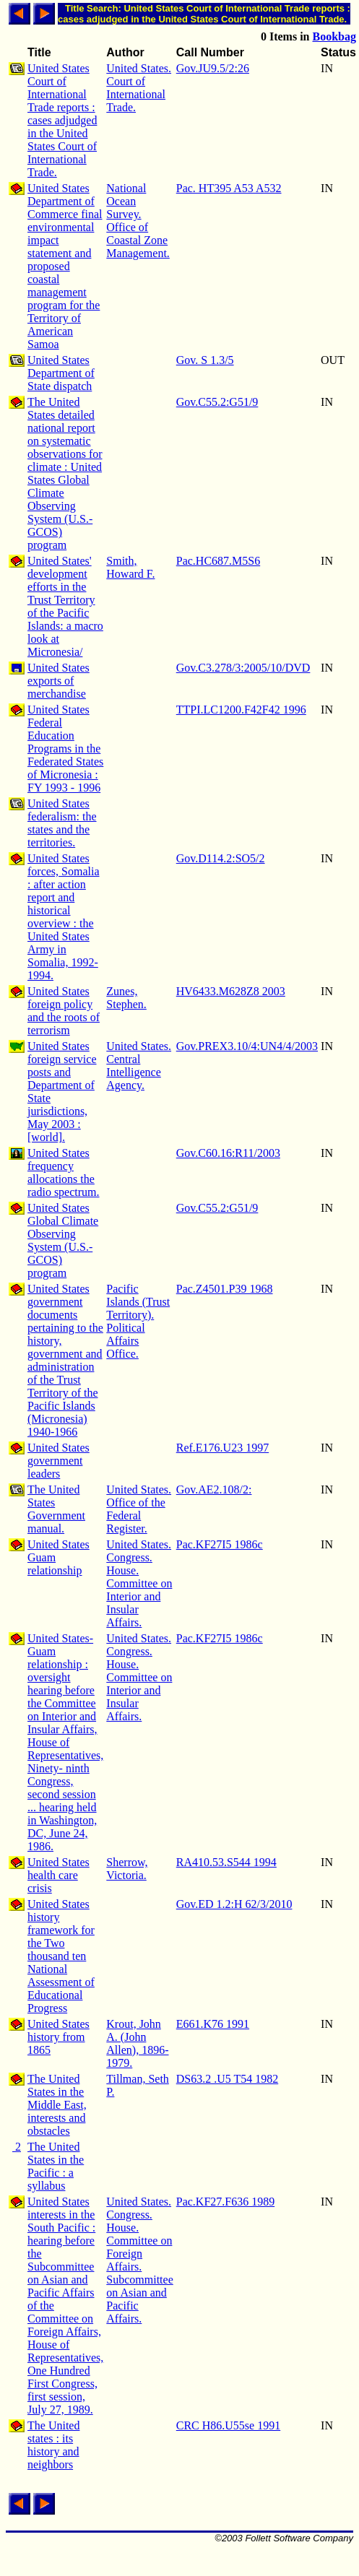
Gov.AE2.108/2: (214, 1489)
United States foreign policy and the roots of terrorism (63, 1010)
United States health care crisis (58, 1875)
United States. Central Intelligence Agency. (138, 1065)
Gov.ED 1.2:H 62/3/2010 (234, 1904)
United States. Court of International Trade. (138, 87)
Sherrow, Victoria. (126, 1868)
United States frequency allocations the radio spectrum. (63, 1172)
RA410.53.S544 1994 (226, 1862)
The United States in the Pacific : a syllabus (55, 2166)
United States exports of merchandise (58, 681)
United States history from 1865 (58, 2037)
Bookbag (333, 36)
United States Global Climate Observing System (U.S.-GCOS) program (62, 1240)
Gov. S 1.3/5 (205, 360)
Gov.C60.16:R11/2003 (228, 1153)
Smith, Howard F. (130, 567)
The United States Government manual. (56, 1509)
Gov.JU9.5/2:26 (212, 68)
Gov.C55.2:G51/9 (217, 402)
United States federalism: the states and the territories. (62, 823)
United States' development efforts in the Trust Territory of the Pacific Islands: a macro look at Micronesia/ (65, 606)
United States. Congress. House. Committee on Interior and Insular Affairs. (139, 1583)
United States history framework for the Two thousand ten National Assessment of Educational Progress (61, 1956)
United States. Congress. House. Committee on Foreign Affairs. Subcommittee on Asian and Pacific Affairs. (139, 2260)
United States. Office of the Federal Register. (138, 1509)
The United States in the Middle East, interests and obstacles (57, 2105)
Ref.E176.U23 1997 (222, 1447)
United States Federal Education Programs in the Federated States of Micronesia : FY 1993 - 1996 (65, 748)
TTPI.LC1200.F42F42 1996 (241, 709)
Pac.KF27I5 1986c (219, 1544)
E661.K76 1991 (212, 2024)
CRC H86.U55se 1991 (228, 2425)
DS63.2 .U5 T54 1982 (227, 2079)
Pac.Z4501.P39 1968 (224, 1289)
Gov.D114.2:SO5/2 (220, 858)
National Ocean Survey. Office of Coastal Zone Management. (138, 220)
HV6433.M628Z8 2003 (230, 991)
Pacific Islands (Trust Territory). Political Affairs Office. (138, 1321)
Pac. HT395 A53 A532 (229, 188)
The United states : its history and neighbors (53, 2445)
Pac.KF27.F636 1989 (225, 2201)
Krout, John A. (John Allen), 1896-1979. (137, 2043)
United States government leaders (58, 1460)
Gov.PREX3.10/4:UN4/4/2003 (247, 1046)
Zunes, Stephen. (126, 997)
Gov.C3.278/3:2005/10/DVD (243, 668)
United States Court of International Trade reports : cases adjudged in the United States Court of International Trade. (62, 120)
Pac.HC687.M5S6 (218, 561)
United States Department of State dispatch (61, 373)
